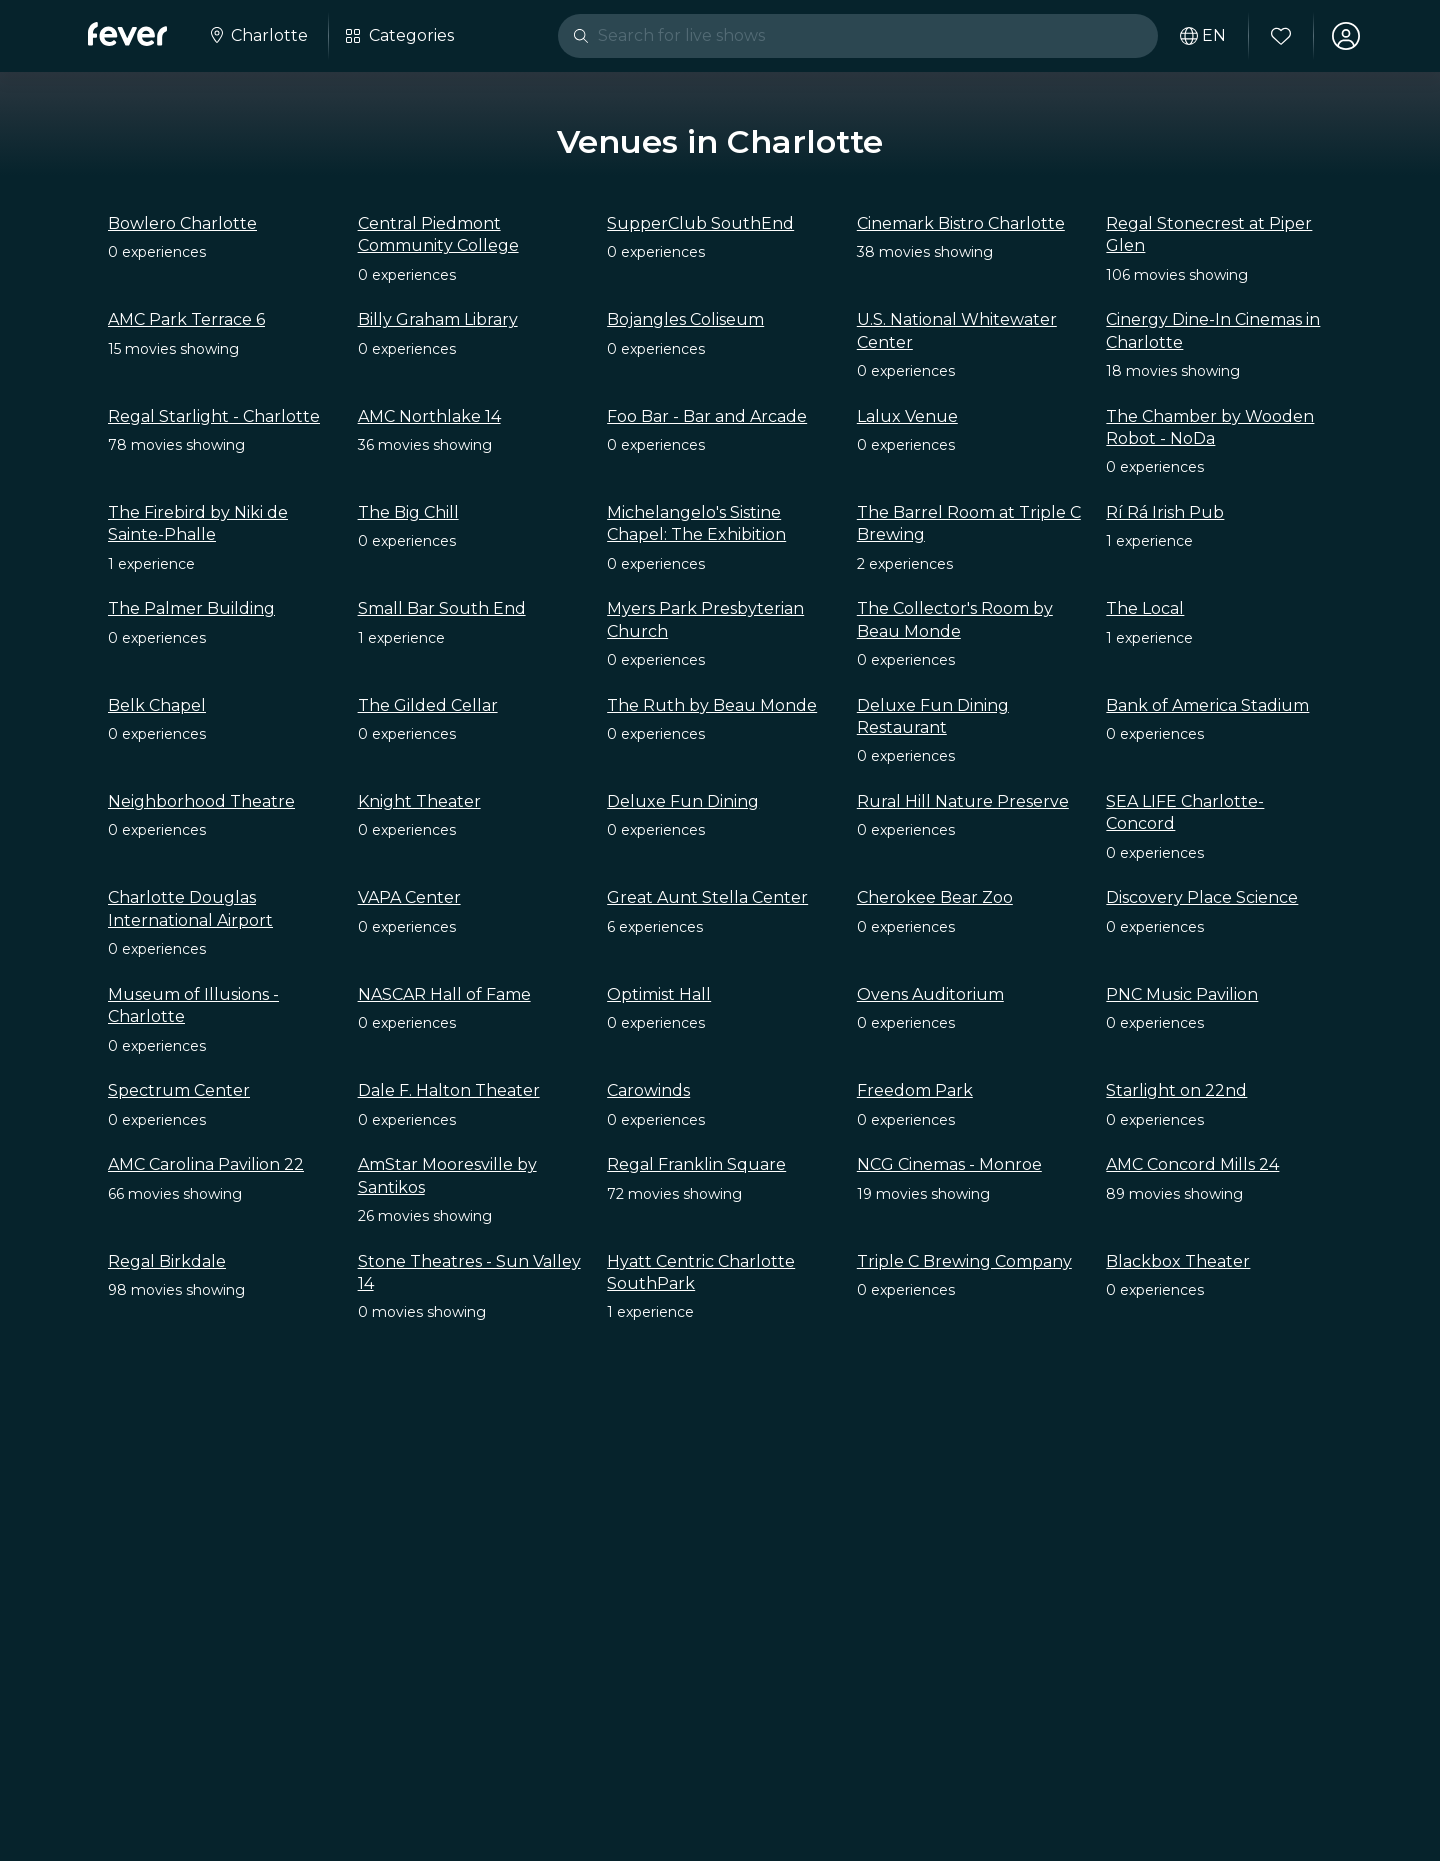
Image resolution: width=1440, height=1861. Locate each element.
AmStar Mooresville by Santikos (447, 1175)
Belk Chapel (157, 705)
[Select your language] (1203, 36)
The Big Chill (408, 512)
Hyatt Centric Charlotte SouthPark (701, 1272)
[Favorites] (1281, 36)
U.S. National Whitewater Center (957, 330)
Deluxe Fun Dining (683, 801)
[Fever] (127, 34)
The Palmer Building (191, 608)
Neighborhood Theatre (201, 801)
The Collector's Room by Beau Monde (955, 619)
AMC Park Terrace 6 (186, 319)
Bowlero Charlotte (182, 223)
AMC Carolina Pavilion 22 (206, 1164)
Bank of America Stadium (1207, 705)
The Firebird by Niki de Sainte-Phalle (198, 523)
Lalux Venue (907, 416)
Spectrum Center (179, 1090)
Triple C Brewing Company (964, 1261)
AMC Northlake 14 (429, 416)
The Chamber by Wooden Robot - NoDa (1210, 427)
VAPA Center (409, 897)
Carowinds (648, 1090)
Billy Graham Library (438, 319)
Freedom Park (915, 1090)
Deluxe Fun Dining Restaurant (933, 716)
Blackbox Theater (1178, 1261)
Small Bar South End (442, 608)
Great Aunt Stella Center (707, 897)
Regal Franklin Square (696, 1164)
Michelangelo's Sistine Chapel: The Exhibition (696, 523)
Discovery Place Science (1202, 897)
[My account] (1346, 36)
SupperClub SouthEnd (700, 223)
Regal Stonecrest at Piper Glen (1209, 234)
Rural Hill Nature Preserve (963, 801)
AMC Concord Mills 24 (1192, 1164)
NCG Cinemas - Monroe (949, 1164)
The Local (1145, 608)
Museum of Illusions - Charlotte (193, 1005)
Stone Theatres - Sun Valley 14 (469, 1272)
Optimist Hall (659, 994)
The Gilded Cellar (428, 705)
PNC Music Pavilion (1182, 994)
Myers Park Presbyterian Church (705, 619)
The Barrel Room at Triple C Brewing (969, 523)
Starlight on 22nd (1176, 1090)
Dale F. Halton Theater (449, 1090)
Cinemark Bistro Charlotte (961, 223)
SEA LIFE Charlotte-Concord (1185, 812)
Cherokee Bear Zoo (935, 897)
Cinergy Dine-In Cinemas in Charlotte (1213, 330)
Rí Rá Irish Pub (1165, 512)
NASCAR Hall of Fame (444, 994)
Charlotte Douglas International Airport (190, 908)
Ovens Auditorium (930, 994)
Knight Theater (419, 801)
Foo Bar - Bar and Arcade (707, 416)
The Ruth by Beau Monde (712, 705)
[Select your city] (257, 36)
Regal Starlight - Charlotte (214, 416)
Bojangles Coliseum (685, 319)
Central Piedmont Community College (438, 234)
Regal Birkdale (167, 1261)
